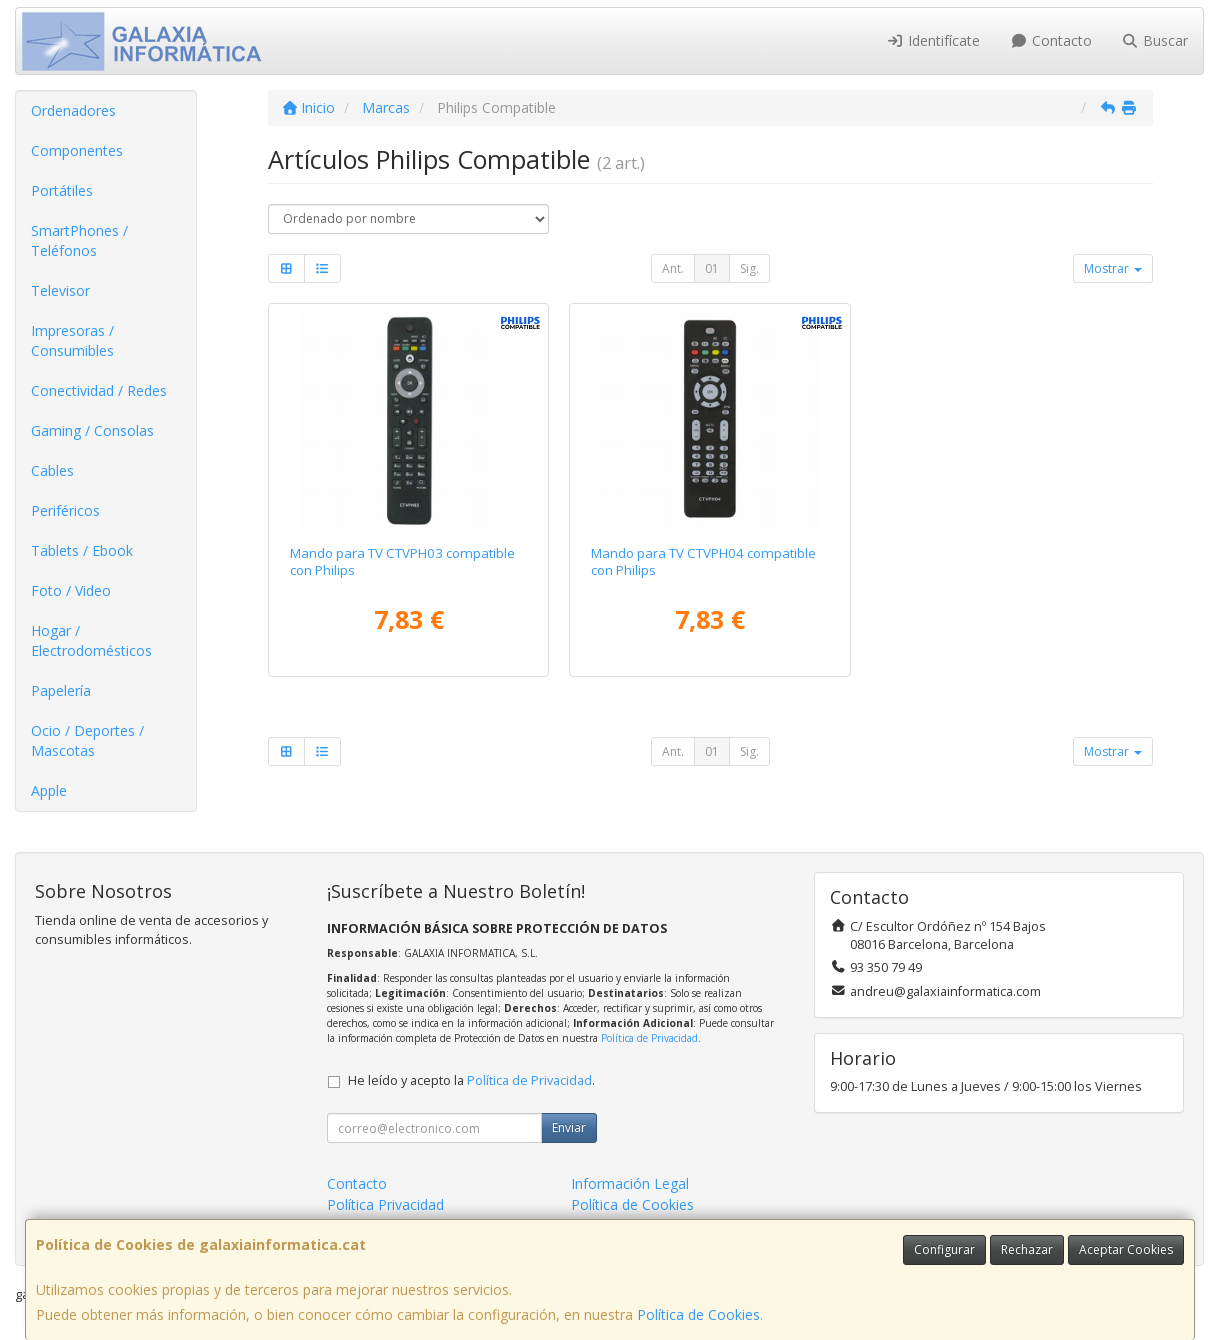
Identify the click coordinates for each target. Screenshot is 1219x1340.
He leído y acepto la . (471, 1080)
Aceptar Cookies (1126, 1249)
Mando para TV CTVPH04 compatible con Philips (703, 561)
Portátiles (62, 190)
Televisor (60, 290)
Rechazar (1027, 1249)
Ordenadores (73, 110)
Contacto (1051, 40)
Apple (49, 790)
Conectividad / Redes (99, 390)
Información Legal (630, 1183)
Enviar (569, 1127)
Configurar (944, 1249)
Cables (52, 470)
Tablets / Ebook (82, 550)
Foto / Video (71, 590)
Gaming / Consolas (92, 430)
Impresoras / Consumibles (72, 340)
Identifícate (934, 40)
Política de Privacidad (649, 1038)
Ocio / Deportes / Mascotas (87, 740)
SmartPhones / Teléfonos (79, 240)
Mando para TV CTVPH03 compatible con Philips (402, 561)
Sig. (749, 268)
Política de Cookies (698, 1314)
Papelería (61, 690)
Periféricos (65, 510)
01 (712, 268)
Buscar (1155, 40)
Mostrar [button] (1113, 268)
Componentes (77, 150)
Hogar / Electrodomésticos (91, 640)
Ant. (673, 268)
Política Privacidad (385, 1204)
